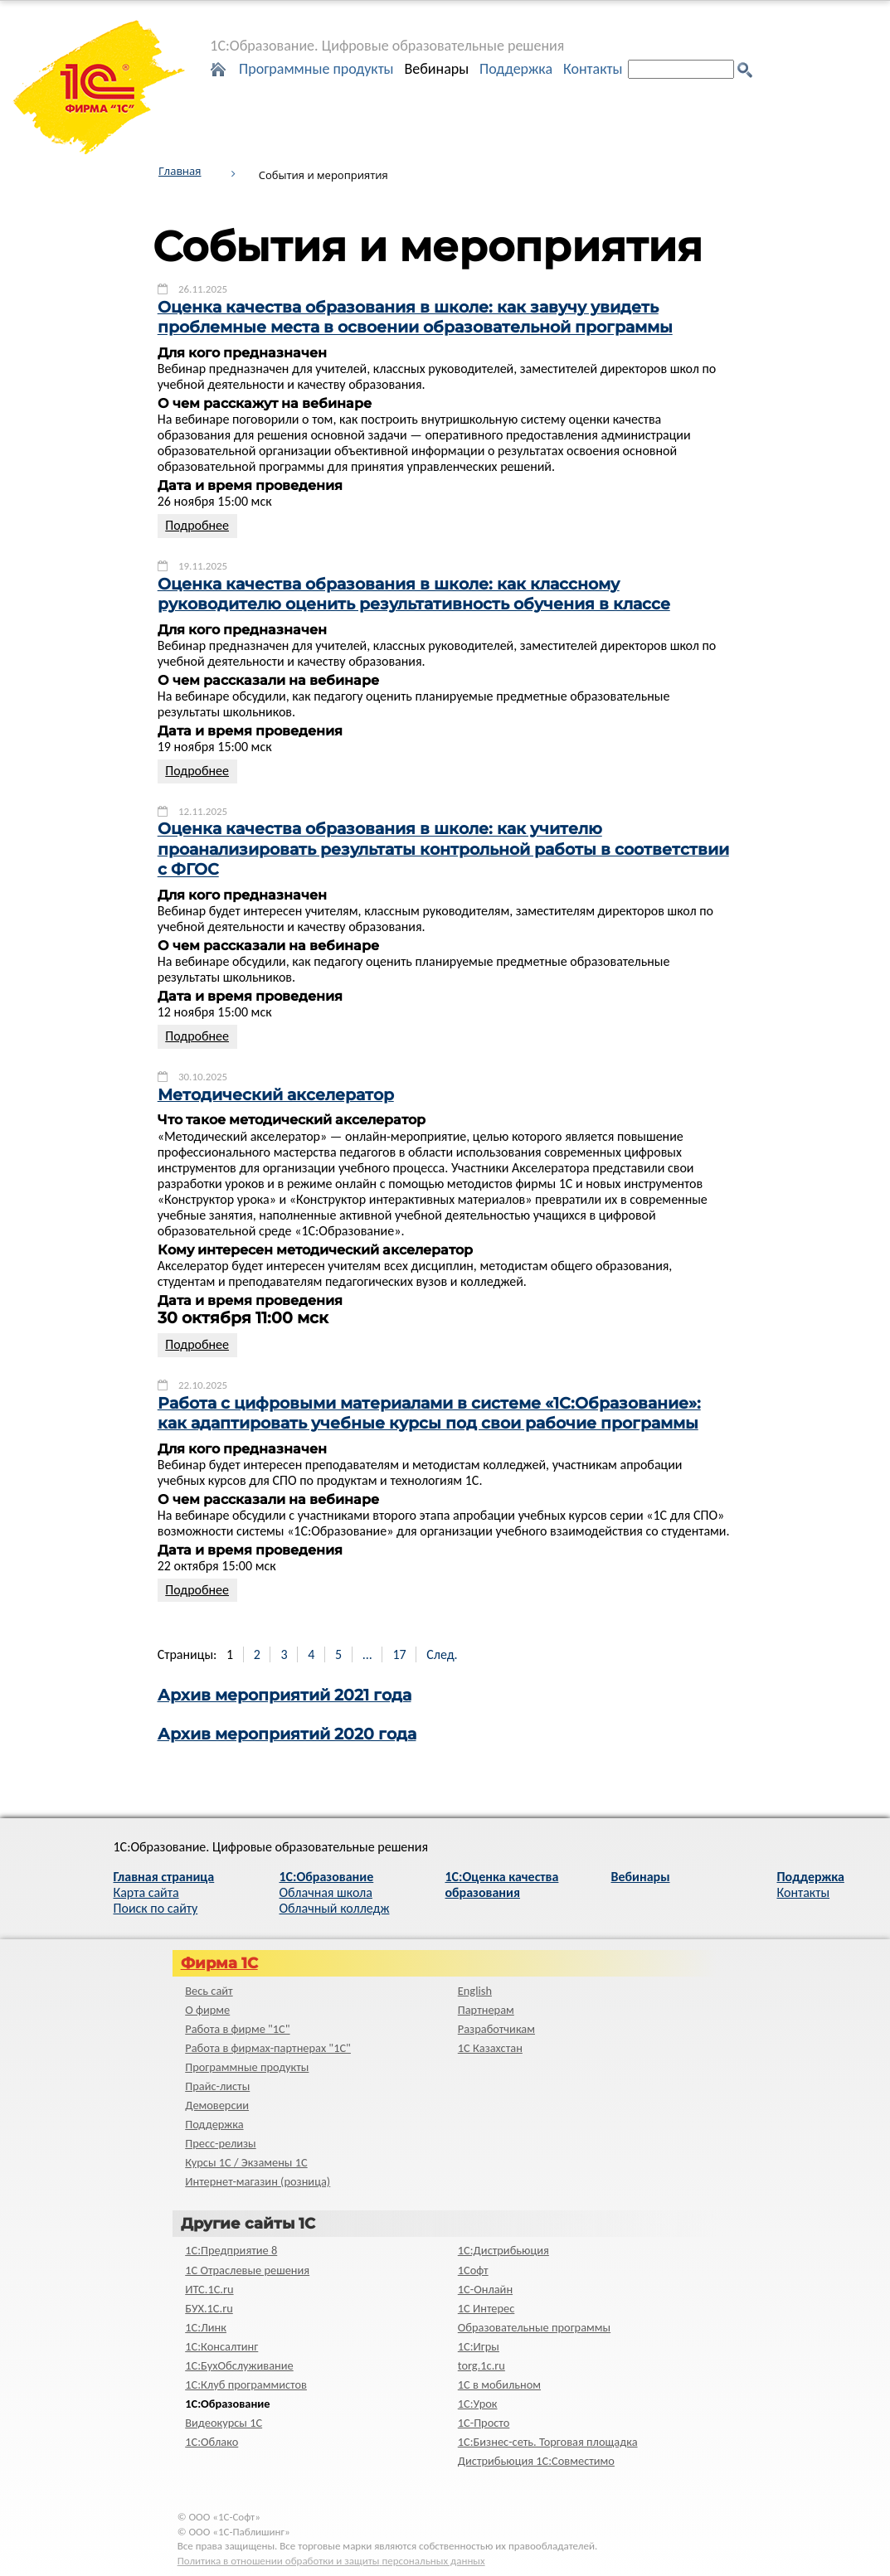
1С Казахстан (490, 2047)
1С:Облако (211, 2441)
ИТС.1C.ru (209, 2289)
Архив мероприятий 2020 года (287, 1734)
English (475, 1990)
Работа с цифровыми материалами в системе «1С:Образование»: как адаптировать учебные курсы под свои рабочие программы (429, 1413)
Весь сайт (208, 1990)
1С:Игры (478, 2346)
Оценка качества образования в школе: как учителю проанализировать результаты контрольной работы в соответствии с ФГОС (443, 850)
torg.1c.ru (481, 2365)
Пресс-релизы (220, 2143)
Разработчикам (496, 2028)
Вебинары (436, 69)
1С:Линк (205, 2327)
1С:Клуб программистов (246, 2384)
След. (441, 1654)
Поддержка (515, 69)
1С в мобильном (499, 2384)
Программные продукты (316, 69)
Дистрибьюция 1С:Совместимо (536, 2460)
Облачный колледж (335, 1908)
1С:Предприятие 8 (231, 2250)
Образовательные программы (534, 2327)
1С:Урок (478, 2403)
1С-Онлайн (485, 2289)
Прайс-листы (217, 2086)
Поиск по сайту (156, 1908)
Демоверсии (217, 2105)
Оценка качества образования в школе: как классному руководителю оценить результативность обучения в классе (414, 594)
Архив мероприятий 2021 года (284, 1695)
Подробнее (197, 525)
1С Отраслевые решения (247, 2270)
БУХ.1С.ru (209, 2308)
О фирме (207, 2009)
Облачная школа (326, 1892)
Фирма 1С (219, 1963)
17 (399, 1654)
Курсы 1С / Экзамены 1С (246, 2162)
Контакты (593, 69)
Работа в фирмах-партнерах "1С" (268, 2047)
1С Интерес (486, 2308)
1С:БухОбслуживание (239, 2365)
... (367, 1654)
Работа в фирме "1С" (237, 2028)
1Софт (473, 2270)
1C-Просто (484, 2422)
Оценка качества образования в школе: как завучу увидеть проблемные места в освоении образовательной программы (415, 317)
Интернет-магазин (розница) (257, 2181)
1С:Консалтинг (221, 2346)
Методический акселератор (276, 1094)
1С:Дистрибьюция (503, 2250)
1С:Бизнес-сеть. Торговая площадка (548, 2441)
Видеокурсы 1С (223, 2422)
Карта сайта (146, 1892)
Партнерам (486, 2009)
